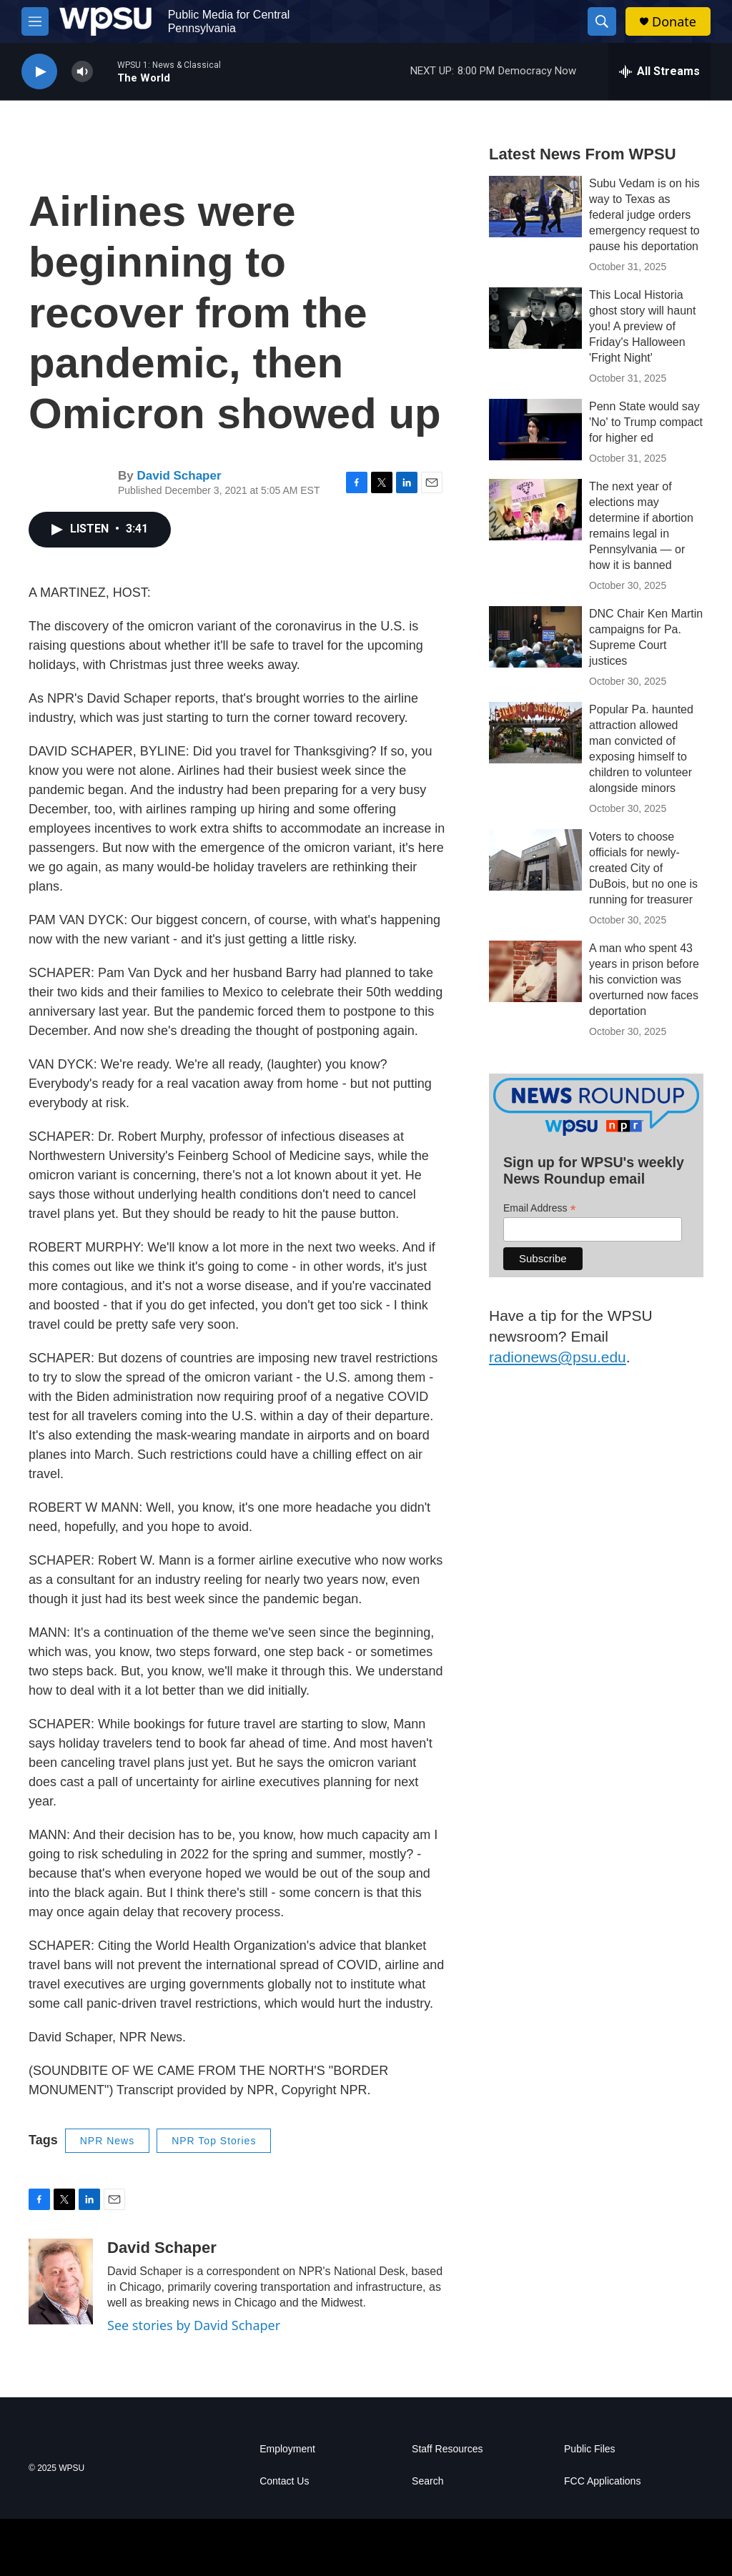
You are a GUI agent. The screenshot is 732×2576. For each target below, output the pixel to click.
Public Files (589, 2449)
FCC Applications (602, 2481)
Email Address (539, 1208)
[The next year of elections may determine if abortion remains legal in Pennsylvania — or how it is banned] (535, 509)
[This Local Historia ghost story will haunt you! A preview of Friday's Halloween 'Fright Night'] (535, 318)
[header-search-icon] (602, 21)
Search (427, 2481)
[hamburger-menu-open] (35, 21)
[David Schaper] (61, 2281)
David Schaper (179, 475)
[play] (39, 72)
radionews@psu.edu (557, 1357)
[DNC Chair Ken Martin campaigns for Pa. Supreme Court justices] (535, 637)
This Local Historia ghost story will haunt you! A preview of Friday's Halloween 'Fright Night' (642, 326)
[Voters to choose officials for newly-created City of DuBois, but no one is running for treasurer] (535, 860)
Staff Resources (447, 2449)
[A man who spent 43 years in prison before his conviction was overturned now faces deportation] (535, 971)
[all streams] (659, 71)
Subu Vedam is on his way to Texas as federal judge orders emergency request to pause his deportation (644, 214)
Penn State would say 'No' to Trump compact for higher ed (646, 422)
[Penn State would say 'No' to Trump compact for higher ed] (535, 429)
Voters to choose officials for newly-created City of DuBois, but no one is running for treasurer (643, 868)
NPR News (107, 2140)
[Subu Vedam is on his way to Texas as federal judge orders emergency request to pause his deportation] (535, 206)
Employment (287, 2449)
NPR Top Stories (214, 2140)
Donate (674, 21)
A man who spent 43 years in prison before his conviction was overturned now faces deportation (644, 979)
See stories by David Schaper (193, 2325)
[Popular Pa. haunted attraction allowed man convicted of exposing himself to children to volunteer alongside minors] (535, 732)
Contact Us (284, 2481)
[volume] (82, 72)
